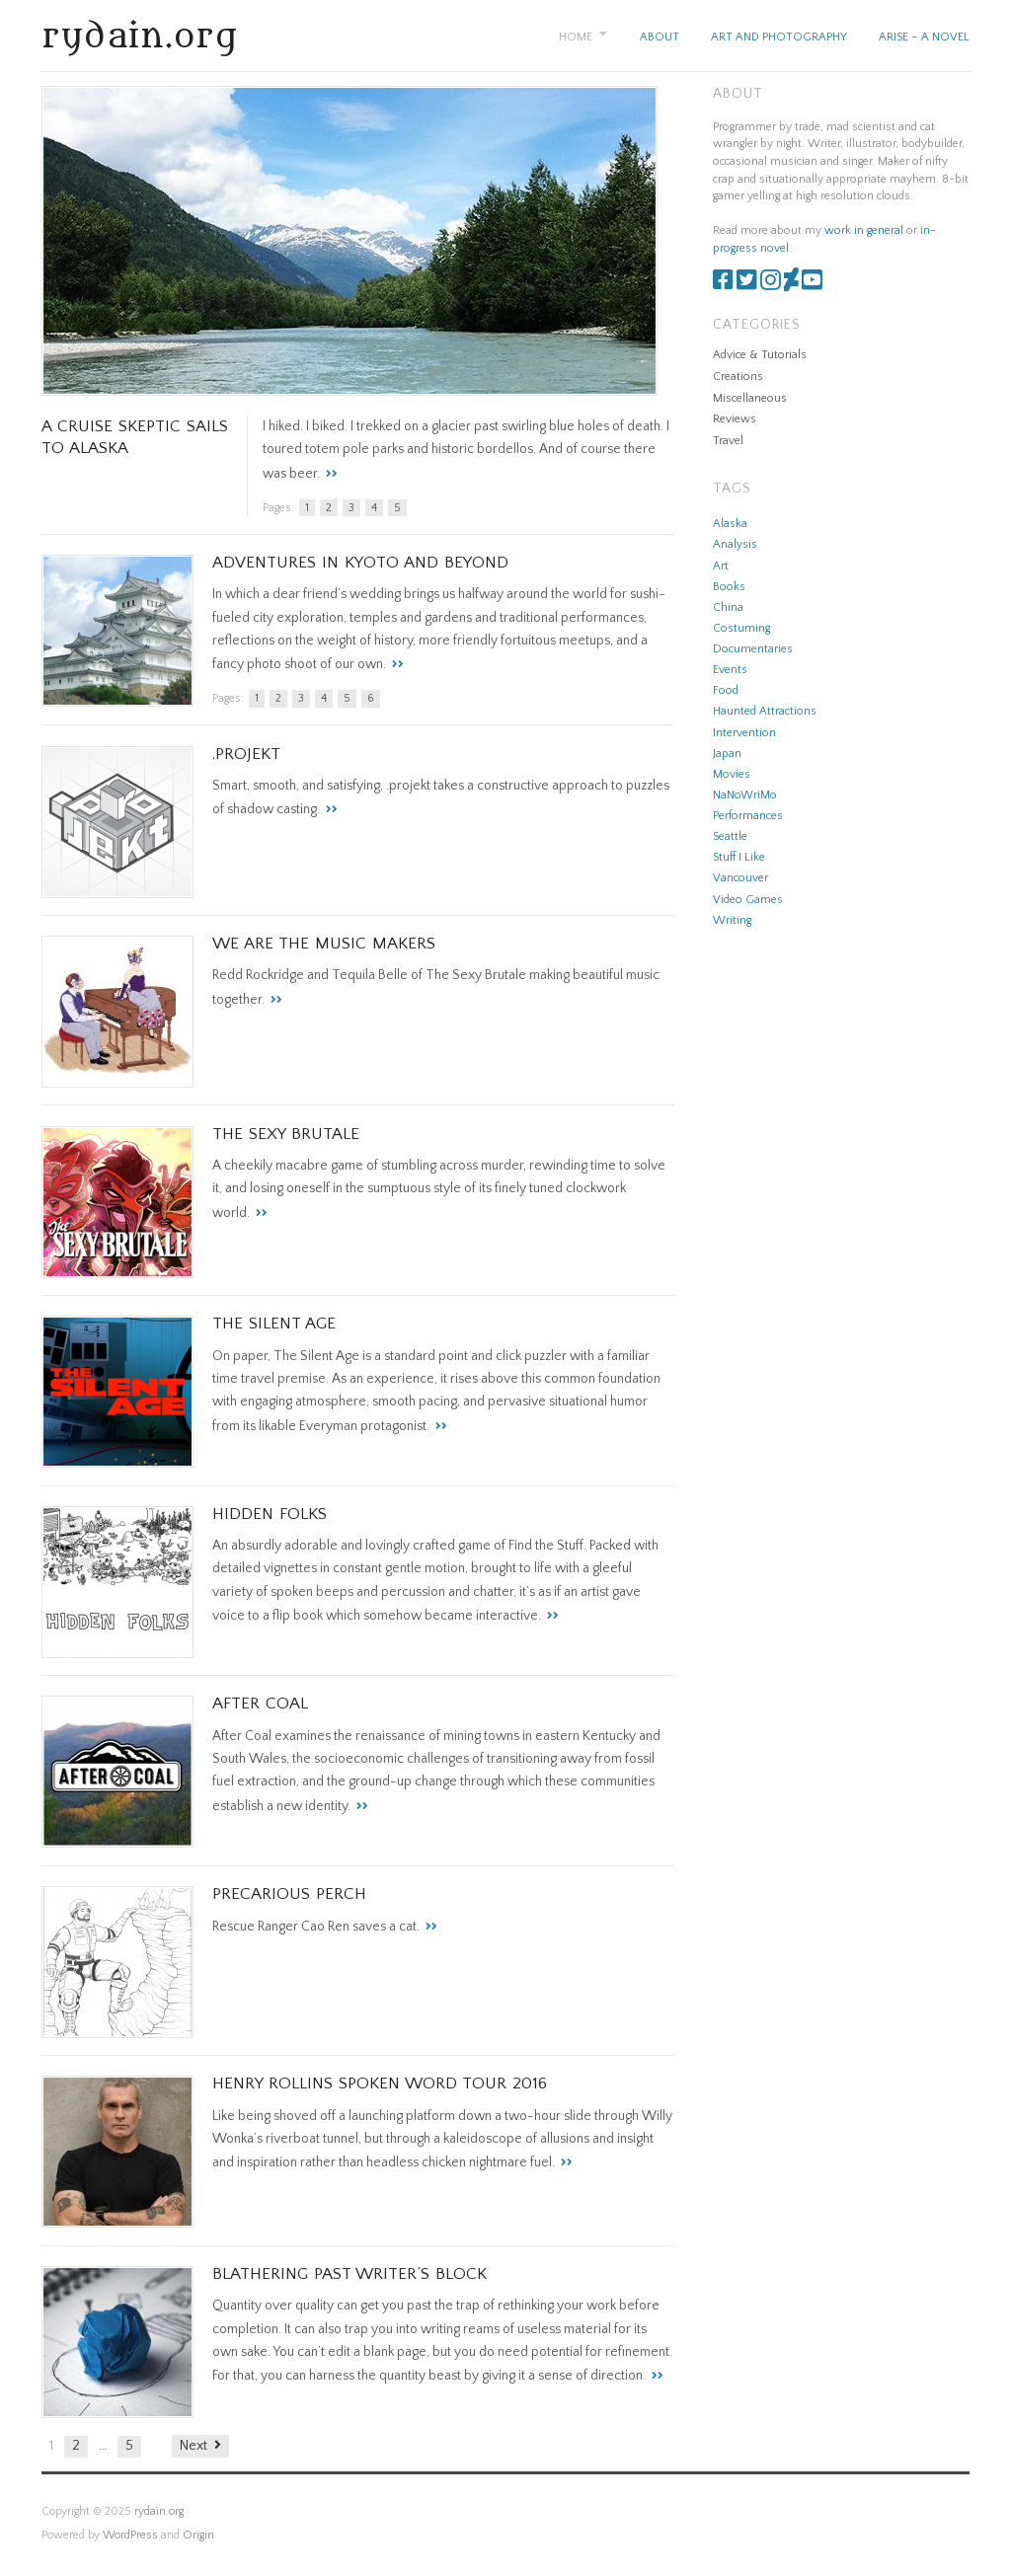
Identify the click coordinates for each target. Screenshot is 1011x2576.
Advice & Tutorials (760, 354)
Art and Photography (779, 37)
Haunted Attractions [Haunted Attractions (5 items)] (765, 711)
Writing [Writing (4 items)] (732, 920)
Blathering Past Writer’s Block (349, 2274)
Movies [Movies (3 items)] (731, 774)
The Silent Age (274, 1323)
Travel (728, 440)
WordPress (130, 2535)
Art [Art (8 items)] (721, 566)
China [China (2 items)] (728, 607)
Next (193, 2446)
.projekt (246, 754)
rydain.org (139, 36)
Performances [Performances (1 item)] (748, 815)
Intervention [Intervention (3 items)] (744, 732)
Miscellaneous (750, 398)
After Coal (260, 1703)
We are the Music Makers (323, 943)
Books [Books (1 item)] (729, 586)
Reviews (734, 419)
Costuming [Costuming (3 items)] (741, 628)
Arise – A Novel (924, 37)
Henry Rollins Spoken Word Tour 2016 (379, 2083)
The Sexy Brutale (285, 1134)
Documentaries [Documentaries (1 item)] (753, 649)
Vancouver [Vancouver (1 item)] (740, 877)
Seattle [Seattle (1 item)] (730, 836)
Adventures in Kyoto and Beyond (360, 562)
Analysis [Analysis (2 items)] (735, 544)
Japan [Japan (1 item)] (727, 753)
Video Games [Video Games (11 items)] (748, 899)
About (659, 37)
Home (575, 37)
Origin (198, 2535)
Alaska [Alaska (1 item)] (730, 523)
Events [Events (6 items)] (730, 669)
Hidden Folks (269, 1514)
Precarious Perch (289, 1894)
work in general (863, 230)
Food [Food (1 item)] (726, 690)
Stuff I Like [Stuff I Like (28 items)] (739, 857)
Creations (738, 376)
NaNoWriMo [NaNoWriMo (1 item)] (745, 795)
